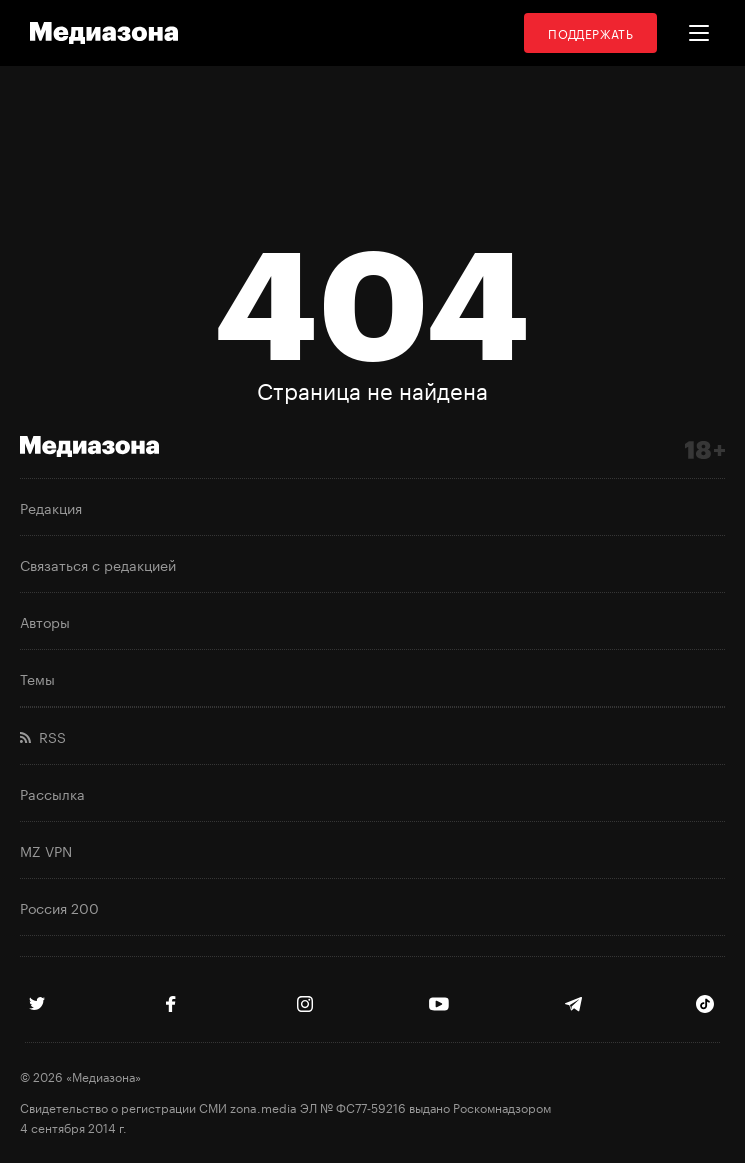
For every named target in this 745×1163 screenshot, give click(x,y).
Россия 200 (59, 907)
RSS (43, 736)
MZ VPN (46, 850)
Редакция (51, 507)
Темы (37, 678)
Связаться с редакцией (98, 564)
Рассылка (52, 793)
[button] (699, 33)
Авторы (45, 621)
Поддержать (590, 32)
